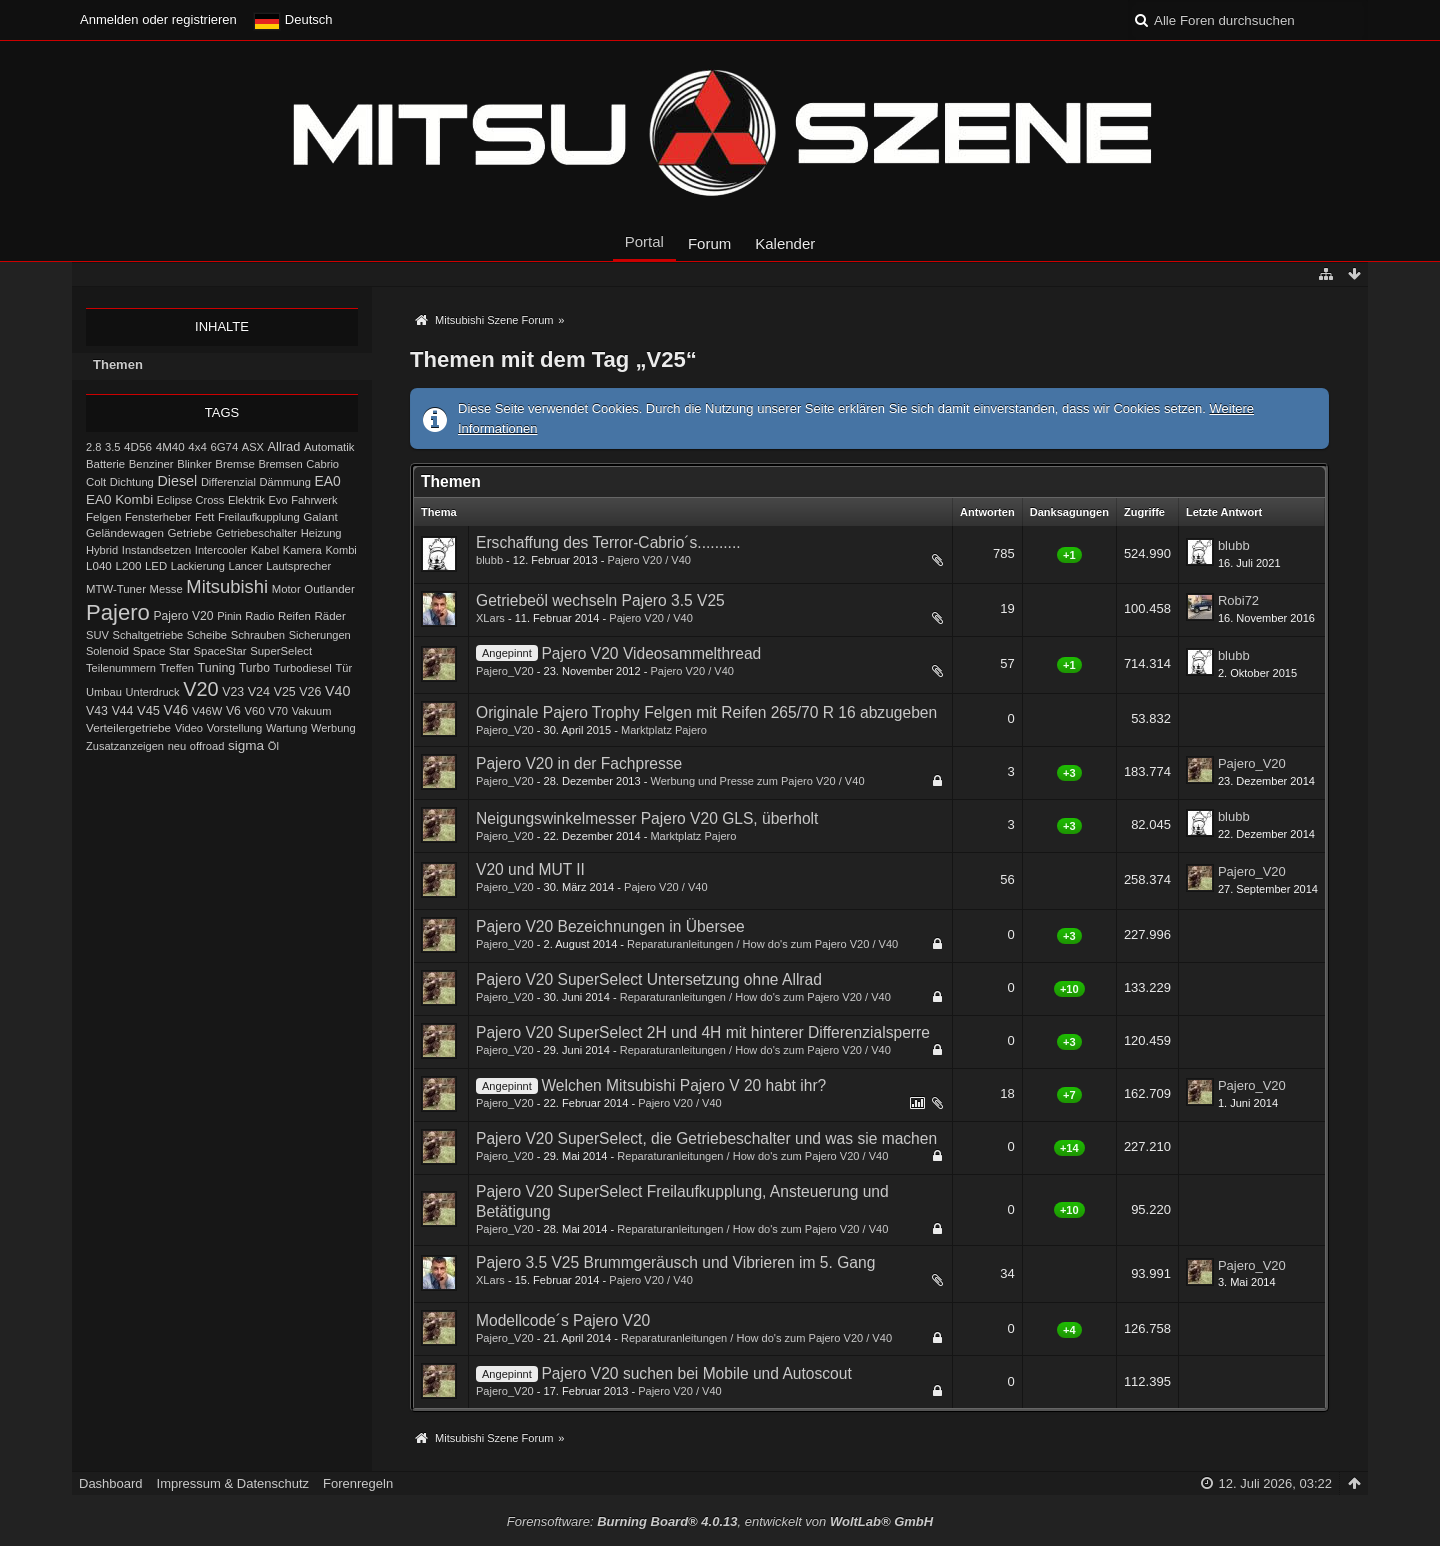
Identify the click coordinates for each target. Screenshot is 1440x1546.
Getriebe (190, 532)
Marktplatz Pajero (664, 730)
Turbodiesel (302, 668)
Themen (118, 364)
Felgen (103, 517)
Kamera (302, 550)
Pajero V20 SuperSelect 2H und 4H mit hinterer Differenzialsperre (703, 1032)
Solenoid (107, 651)
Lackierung (198, 566)
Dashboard (111, 1483)
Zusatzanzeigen (125, 746)
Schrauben (258, 635)
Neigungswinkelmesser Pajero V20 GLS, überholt (647, 818)
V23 (233, 692)
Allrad (284, 446)
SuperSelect (281, 651)
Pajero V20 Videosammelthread (651, 653)
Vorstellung (235, 728)
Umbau (104, 692)
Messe (166, 589)
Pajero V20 (184, 616)
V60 (255, 711)
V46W (207, 711)
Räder (330, 616)
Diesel (177, 481)
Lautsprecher (298, 566)
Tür (343, 668)
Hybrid (102, 550)
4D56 (138, 446)
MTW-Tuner (116, 589)
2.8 (93, 447)
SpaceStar (220, 651)
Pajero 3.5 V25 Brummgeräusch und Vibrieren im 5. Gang (675, 1262)
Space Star (161, 651)
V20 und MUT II (530, 869)
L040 (99, 566)
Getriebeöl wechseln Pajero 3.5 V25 (600, 600)
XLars (490, 618)
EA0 (328, 481)
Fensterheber (158, 517)
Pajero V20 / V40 (649, 560)
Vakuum (312, 711)
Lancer (245, 566)
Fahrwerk (314, 500)
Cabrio (322, 464)
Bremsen (280, 464)
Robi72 (1238, 600)
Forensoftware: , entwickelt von (720, 1521)
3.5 (113, 447)
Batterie (105, 464)
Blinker (194, 464)
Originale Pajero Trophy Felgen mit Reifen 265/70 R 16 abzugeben (706, 712)
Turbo (254, 668)
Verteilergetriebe (128, 727)
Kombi (340, 550)
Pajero (118, 612)
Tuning (217, 668)
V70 (278, 711)
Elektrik (246, 500)
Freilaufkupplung (259, 517)
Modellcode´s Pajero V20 (563, 1320)
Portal (644, 241)
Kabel (265, 550)
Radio (259, 616)
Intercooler (221, 550)
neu (177, 746)
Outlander (329, 589)
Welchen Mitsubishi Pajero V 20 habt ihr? (683, 1085)
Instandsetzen (156, 550)
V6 (233, 711)
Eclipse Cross (191, 500)
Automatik (329, 447)
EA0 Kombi (119, 499)
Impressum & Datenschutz (233, 1483)
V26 (310, 692)
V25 (285, 692)
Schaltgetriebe (148, 635)
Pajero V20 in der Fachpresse (579, 763)
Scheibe (207, 635)
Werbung (333, 728)
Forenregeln (358, 1483)
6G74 (224, 447)
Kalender (785, 243)
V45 (148, 710)
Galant (320, 516)
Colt (96, 482)
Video (189, 728)
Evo (278, 500)
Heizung (321, 533)
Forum (709, 243)
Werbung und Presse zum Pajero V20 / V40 (757, 781)
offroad (207, 746)
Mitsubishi (227, 586)
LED (156, 566)
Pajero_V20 (505, 671)
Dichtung (132, 482)
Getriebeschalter (256, 533)
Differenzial (228, 482)
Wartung (286, 728)
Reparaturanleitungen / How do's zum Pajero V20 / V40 (762, 944)
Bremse (235, 464)
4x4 (197, 447)
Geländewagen (125, 533)
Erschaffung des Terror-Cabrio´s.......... (608, 542)
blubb (489, 560)
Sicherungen (320, 635)
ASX (253, 447)
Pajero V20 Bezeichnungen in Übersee (610, 926)
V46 (176, 710)
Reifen (294, 616)
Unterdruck (153, 692)
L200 (128, 565)
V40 (338, 691)
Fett (204, 517)
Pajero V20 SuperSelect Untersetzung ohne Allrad (649, 979)
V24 (259, 692)
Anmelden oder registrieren (158, 19)
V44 (123, 711)
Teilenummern (121, 668)
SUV (97, 635)
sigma (246, 745)
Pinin (229, 616)
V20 (200, 689)
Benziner (151, 464)
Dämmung (285, 482)
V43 (97, 711)
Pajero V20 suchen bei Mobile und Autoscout (696, 1373)
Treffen (177, 668)
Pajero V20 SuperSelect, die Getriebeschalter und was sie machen (706, 1138)
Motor (286, 589)
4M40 (170, 447)
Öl (273, 746)
